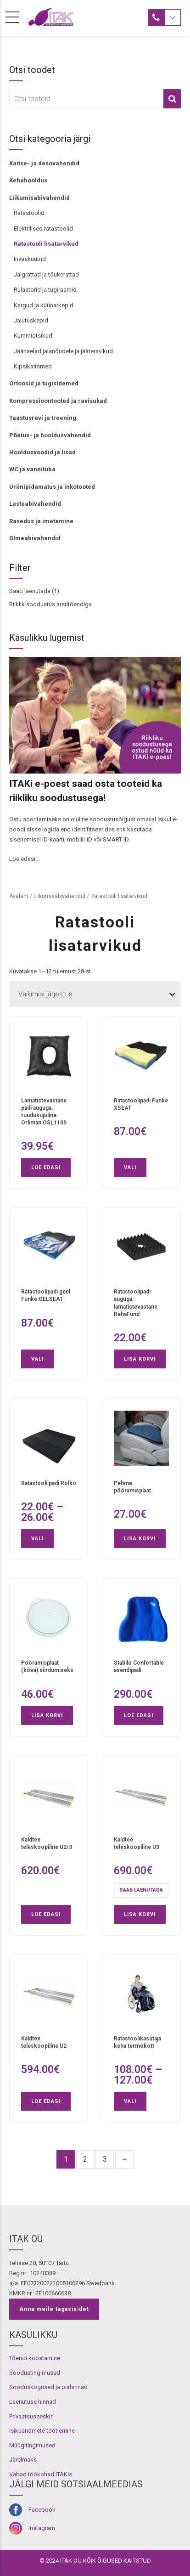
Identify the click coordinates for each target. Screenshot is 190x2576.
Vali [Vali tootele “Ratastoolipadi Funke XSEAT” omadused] (130, 1167)
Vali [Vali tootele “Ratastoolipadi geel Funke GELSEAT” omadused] (37, 1359)
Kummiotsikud (33, 335)
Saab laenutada (29, 591)
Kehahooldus (28, 180)
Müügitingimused (32, 2445)
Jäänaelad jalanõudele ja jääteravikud (63, 351)
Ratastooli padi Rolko (48, 1483)
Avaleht (18, 896)
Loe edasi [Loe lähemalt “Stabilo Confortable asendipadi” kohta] (138, 1715)
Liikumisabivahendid (39, 197)
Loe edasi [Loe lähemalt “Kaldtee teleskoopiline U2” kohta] (46, 2101)
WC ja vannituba (32, 469)
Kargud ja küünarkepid (43, 305)
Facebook (42, 2509)
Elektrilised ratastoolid (43, 228)
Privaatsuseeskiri (31, 2416)
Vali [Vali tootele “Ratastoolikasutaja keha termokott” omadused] (130, 2101)
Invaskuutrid (30, 258)
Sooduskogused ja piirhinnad (48, 2387)
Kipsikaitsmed (33, 366)
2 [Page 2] (85, 2159)
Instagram (41, 2528)
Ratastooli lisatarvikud (46, 243)
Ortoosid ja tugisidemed (43, 383)
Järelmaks (23, 2459)
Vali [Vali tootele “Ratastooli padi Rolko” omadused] (37, 1539)
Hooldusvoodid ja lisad (42, 452)
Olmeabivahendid (35, 538)
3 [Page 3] (105, 2159)
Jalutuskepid (31, 320)
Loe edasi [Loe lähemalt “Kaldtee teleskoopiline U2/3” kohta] (46, 1914)
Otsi (172, 98)
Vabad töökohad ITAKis (40, 2474)
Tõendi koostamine (34, 2358)
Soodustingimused (34, 2372)
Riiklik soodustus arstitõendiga (50, 604)
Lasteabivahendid (35, 503)
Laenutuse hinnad (32, 2401)
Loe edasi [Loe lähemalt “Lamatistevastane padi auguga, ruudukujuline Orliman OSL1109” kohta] (46, 1167)
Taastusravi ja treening (42, 417)
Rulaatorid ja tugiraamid (45, 289)
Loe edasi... (24, 858)
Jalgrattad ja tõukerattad (46, 274)
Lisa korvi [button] (140, 1359)
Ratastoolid (29, 212)
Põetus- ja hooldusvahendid (50, 435)
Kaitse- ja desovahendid (44, 163)
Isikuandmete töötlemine (42, 2430)
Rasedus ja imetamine (41, 521)
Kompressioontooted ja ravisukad (58, 400)
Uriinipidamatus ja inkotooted (52, 486)
